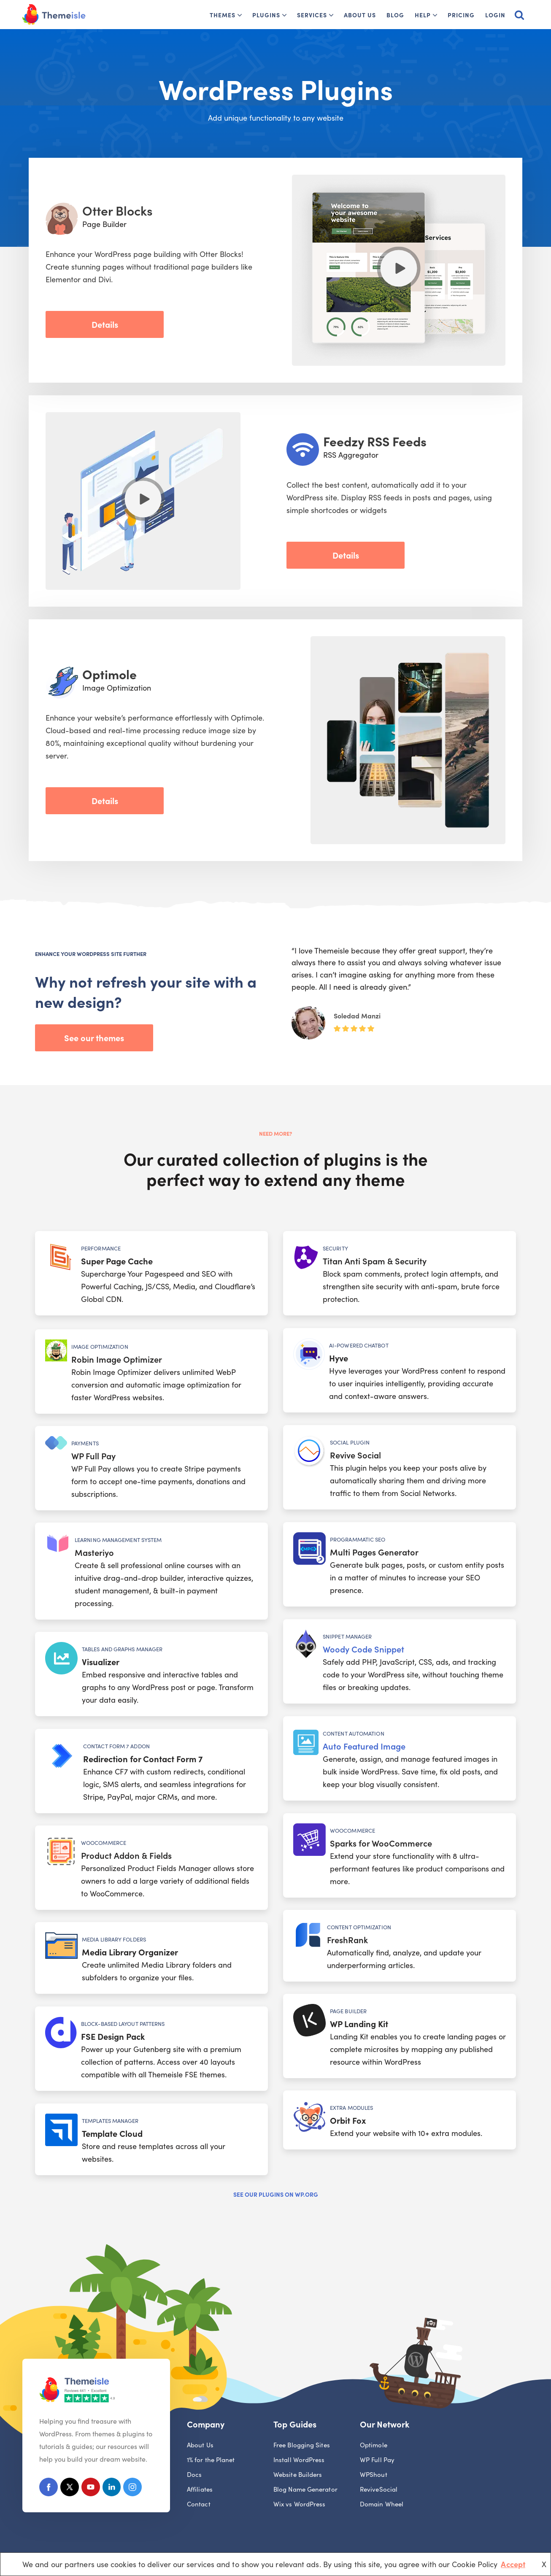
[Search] (519, 15)
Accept (513, 2564)
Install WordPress (299, 2459)
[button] (240, 15)
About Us (360, 15)
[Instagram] (134, 2489)
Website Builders (297, 2474)
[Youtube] (91, 2489)
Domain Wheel (381, 2504)
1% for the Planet (211, 2459)
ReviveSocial (378, 2489)
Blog (395, 15)
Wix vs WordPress (299, 2504)
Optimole (373, 2445)
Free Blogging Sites (301, 2445)
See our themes (94, 1037)
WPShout (373, 2474)
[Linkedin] (113, 2489)
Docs (194, 2474)
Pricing (461, 15)
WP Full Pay (377, 2459)
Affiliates (200, 2489)
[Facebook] (48, 2489)
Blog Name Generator (305, 2489)
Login (495, 15)
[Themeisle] (54, 14)
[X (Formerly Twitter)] (70, 2489)
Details (105, 324)
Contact (199, 2504)
